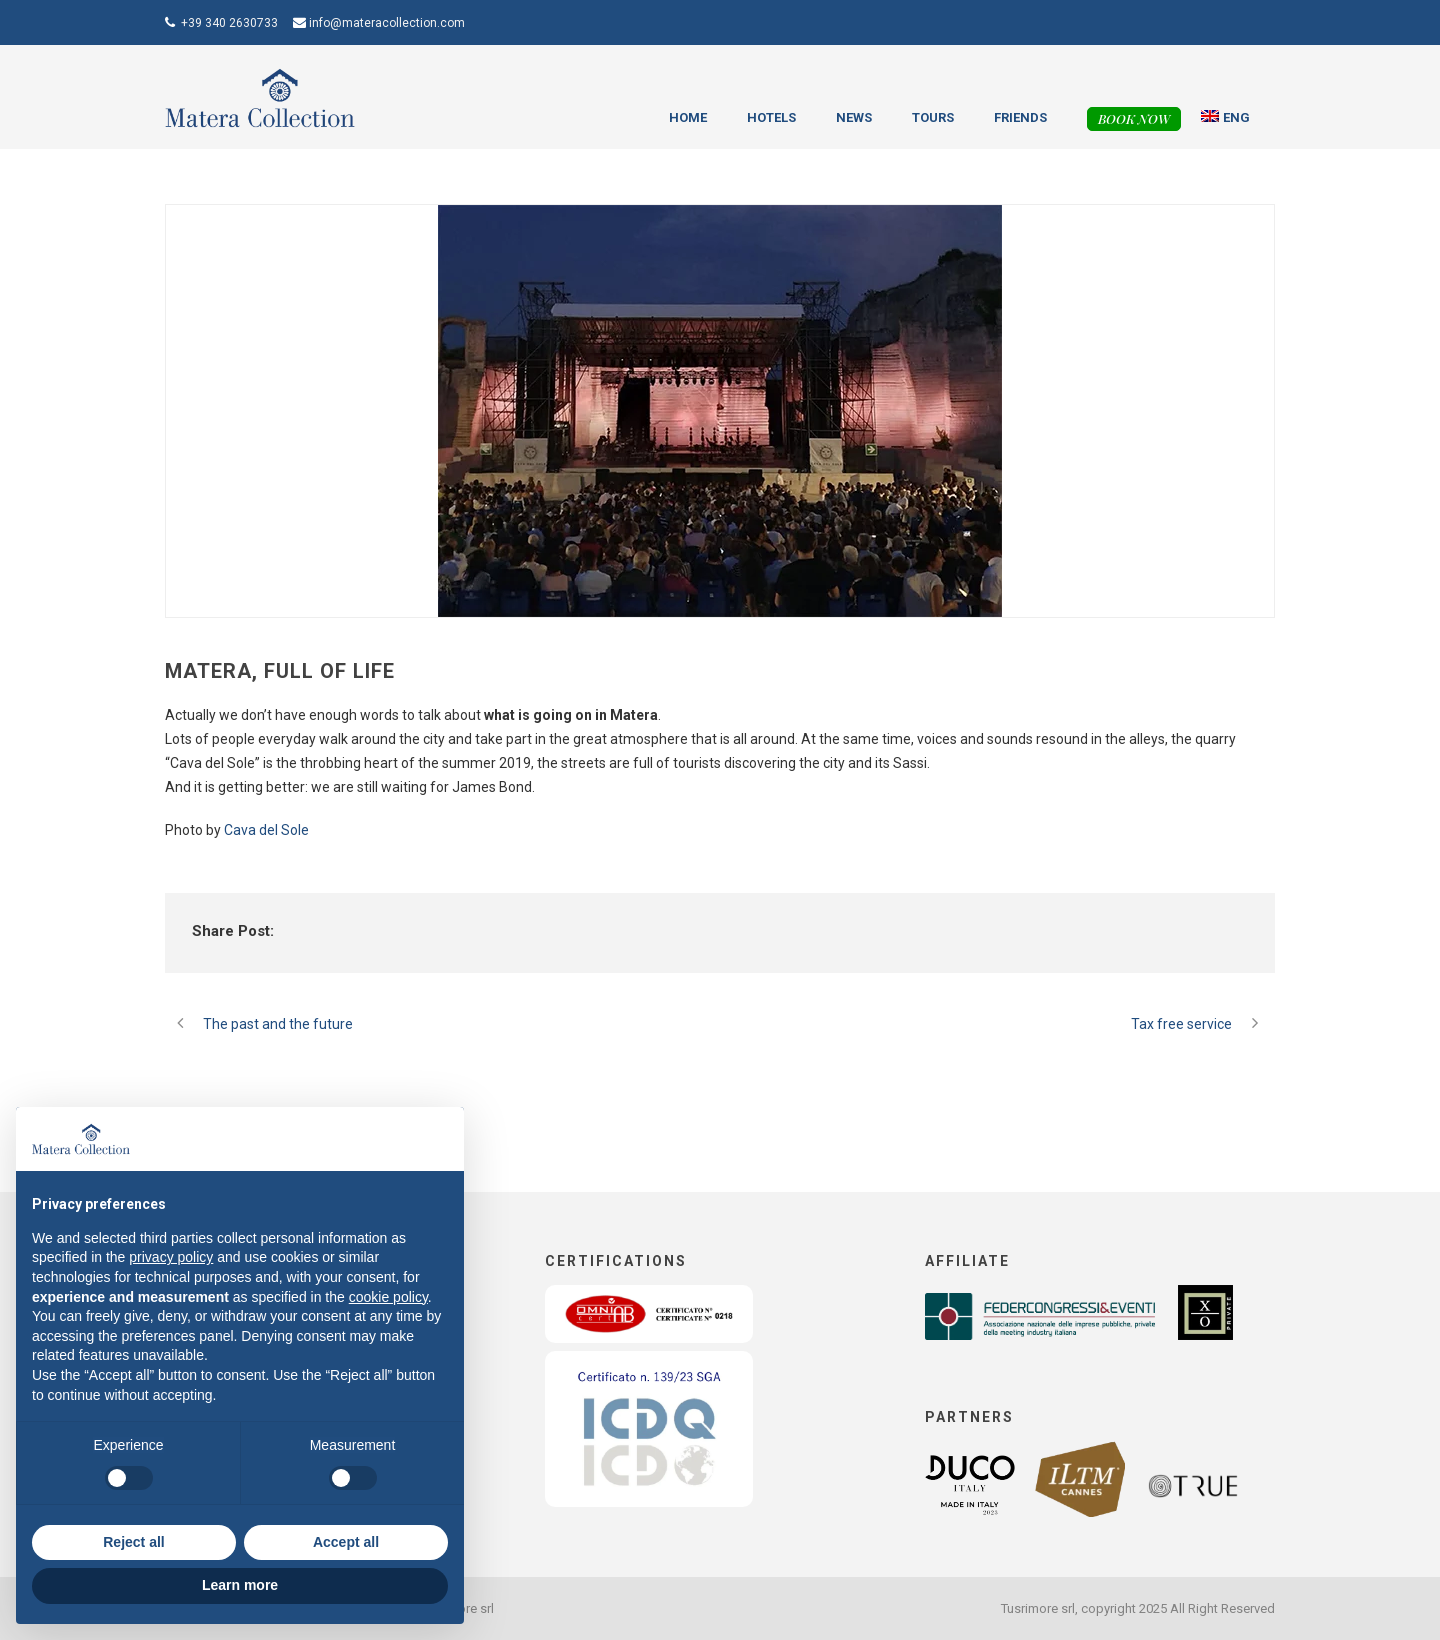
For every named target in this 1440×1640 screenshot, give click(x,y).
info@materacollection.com (387, 23)
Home (688, 117)
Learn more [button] (240, 1585)
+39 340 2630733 (229, 23)
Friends (1020, 117)
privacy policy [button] (171, 1257)
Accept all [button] (346, 1542)
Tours (933, 117)
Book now (1134, 118)
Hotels (771, 117)
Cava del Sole (266, 830)
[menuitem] (1226, 118)
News (854, 117)
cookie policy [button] (388, 1297)
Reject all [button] (133, 1542)
